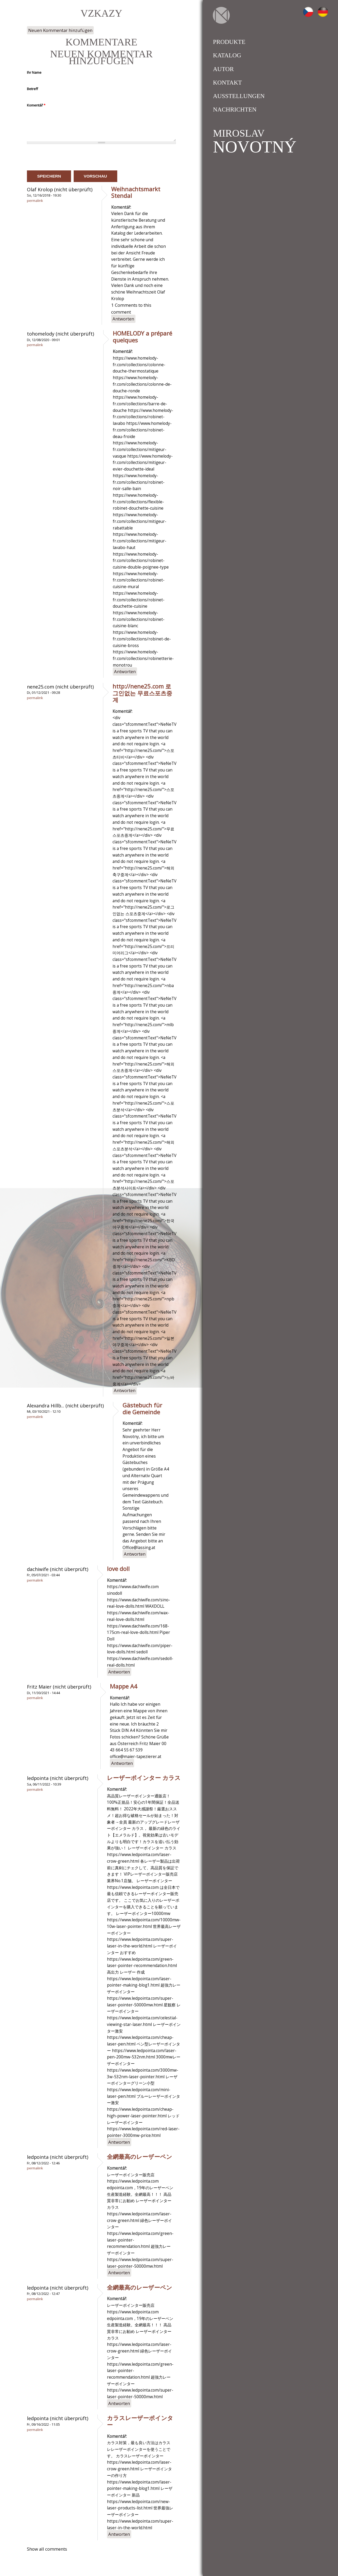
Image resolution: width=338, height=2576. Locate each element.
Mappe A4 (123, 1686)
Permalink (35, 200)
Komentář (36, 105)
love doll (118, 1569)
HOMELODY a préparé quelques (142, 336)
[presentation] (67, 157)
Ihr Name (34, 72)
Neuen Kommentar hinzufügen (60, 30)
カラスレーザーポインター (140, 2421)
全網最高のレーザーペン (139, 2156)
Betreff (32, 88)
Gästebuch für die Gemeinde (142, 1408)
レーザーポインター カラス (144, 1778)
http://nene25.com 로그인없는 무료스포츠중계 (142, 693)
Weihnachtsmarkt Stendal (135, 192)
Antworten (123, 319)
